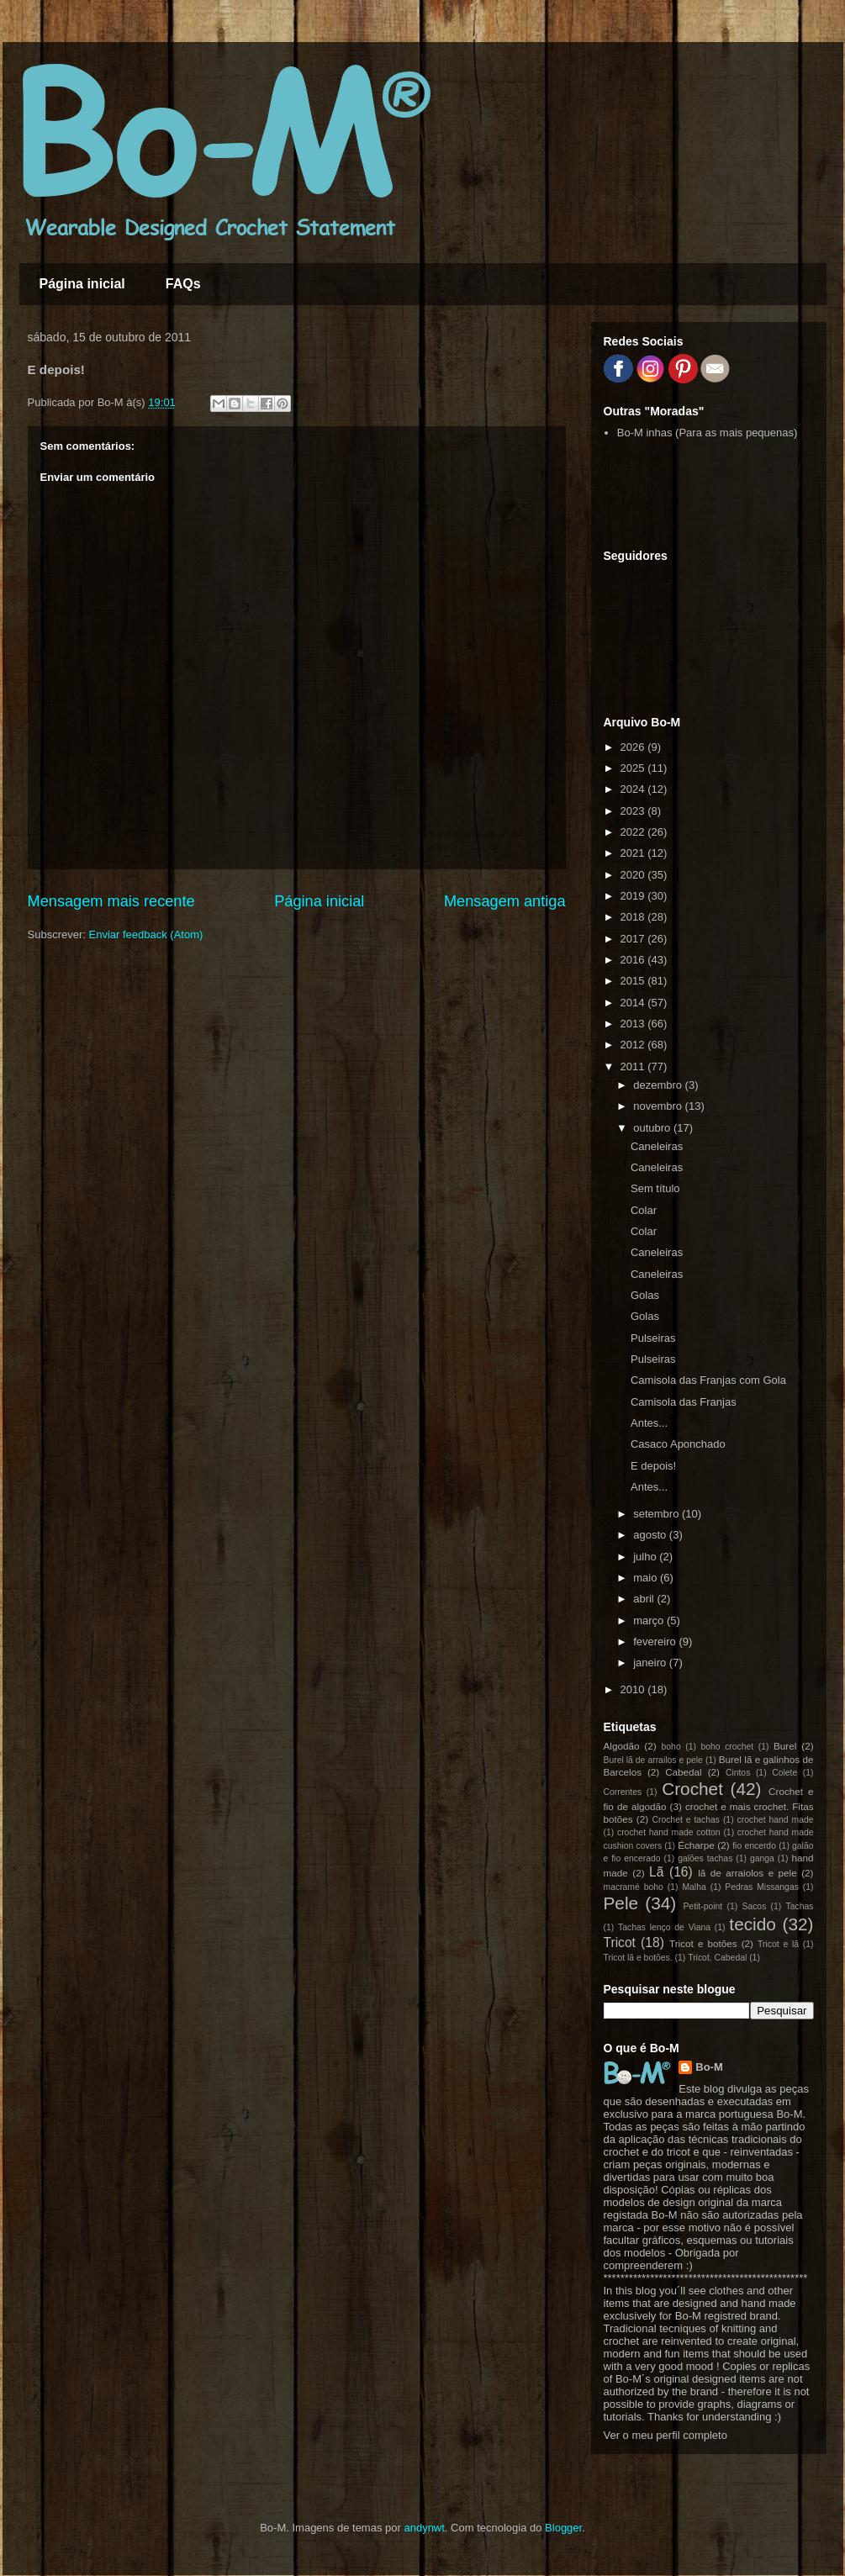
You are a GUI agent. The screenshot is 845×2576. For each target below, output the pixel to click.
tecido (752, 1924)
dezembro (658, 1085)
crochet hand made (775, 1819)
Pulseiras (653, 1338)
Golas (645, 1295)
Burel (785, 1745)
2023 (634, 811)
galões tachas (705, 1858)
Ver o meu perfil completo (665, 2435)
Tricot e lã (778, 1944)
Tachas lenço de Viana (664, 1927)
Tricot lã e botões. (638, 1957)
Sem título (655, 1188)
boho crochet (727, 1746)
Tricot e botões (703, 1943)
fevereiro (656, 1641)
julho (646, 1556)
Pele (621, 1903)
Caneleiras (657, 1146)
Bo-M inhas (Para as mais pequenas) (707, 432)
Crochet (692, 1788)
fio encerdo (754, 1845)
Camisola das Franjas (684, 1402)
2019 (634, 895)
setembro (657, 1513)
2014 (634, 1002)
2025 (634, 768)
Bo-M (709, 2067)
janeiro (651, 1662)
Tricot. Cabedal (717, 1957)
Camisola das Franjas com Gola (708, 1380)
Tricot (620, 1942)
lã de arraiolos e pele (747, 1872)
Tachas (800, 1906)
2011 (634, 1066)
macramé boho (633, 1887)
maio (646, 1577)
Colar (644, 1210)
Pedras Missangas (762, 1887)
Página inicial (82, 284)
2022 (634, 832)
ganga (762, 1858)
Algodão (622, 1745)
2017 (634, 938)
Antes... (649, 1423)
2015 (634, 980)
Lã (656, 1872)
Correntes (623, 1792)
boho (671, 1746)
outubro (653, 1128)
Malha (693, 1887)
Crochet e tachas (686, 1819)
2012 (634, 1044)
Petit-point (702, 1906)
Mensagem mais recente (111, 901)
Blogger (563, 2527)
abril (645, 1598)
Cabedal (683, 1771)
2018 (634, 917)
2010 (634, 1689)
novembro (658, 1106)
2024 (634, 789)
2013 (634, 1023)
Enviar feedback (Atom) (145, 934)
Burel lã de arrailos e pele (653, 1760)
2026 (634, 747)
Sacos (754, 1906)
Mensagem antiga (505, 901)
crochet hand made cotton (669, 1832)
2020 (634, 874)
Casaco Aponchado (678, 1444)
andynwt (424, 2527)
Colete (784, 1772)
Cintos (738, 1772)
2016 (634, 959)
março (650, 1620)
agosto (651, 1534)
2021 (634, 853)
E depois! (653, 1466)
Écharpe (696, 1845)
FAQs (183, 284)
